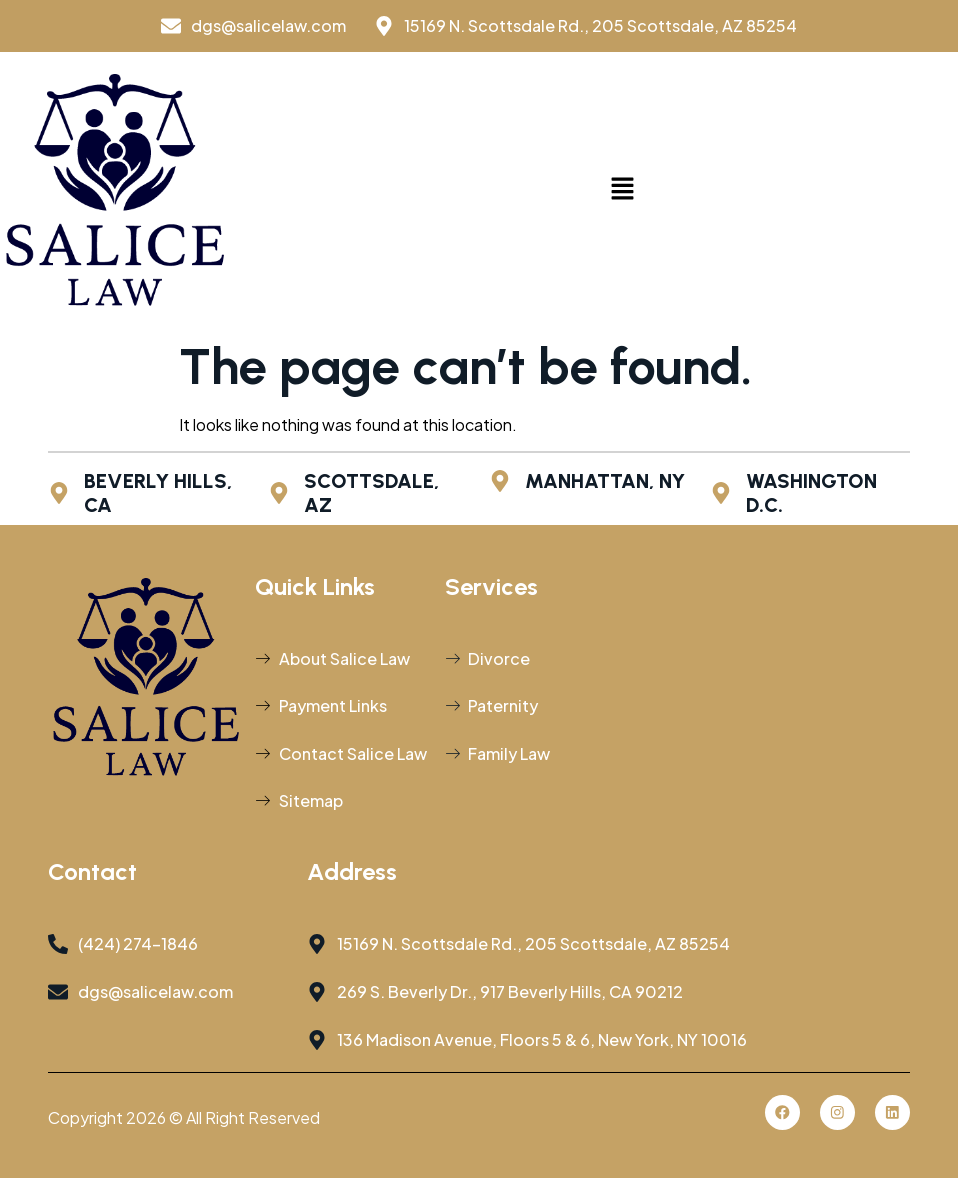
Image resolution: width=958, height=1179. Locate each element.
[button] (623, 190)
